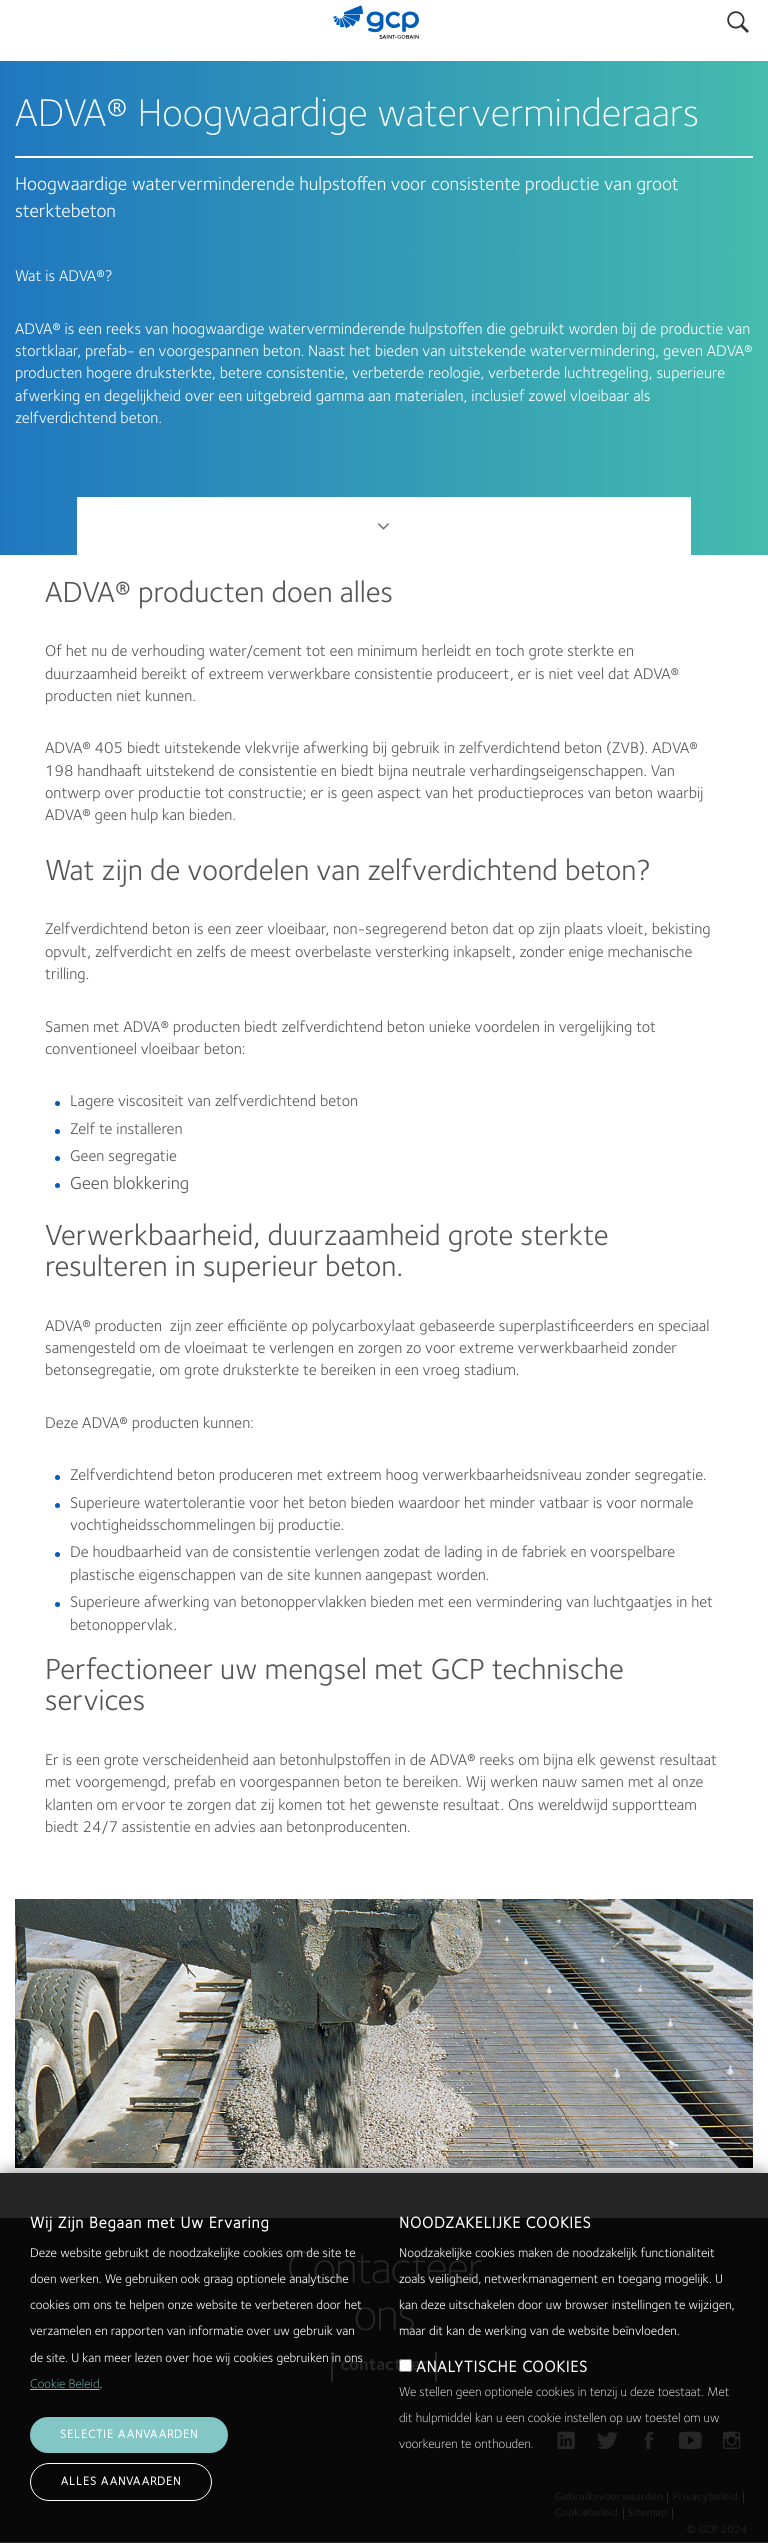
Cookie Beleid (65, 2405)
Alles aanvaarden (121, 2502)
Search (738, 17)
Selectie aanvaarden (129, 2455)
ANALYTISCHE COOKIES (502, 2388)
